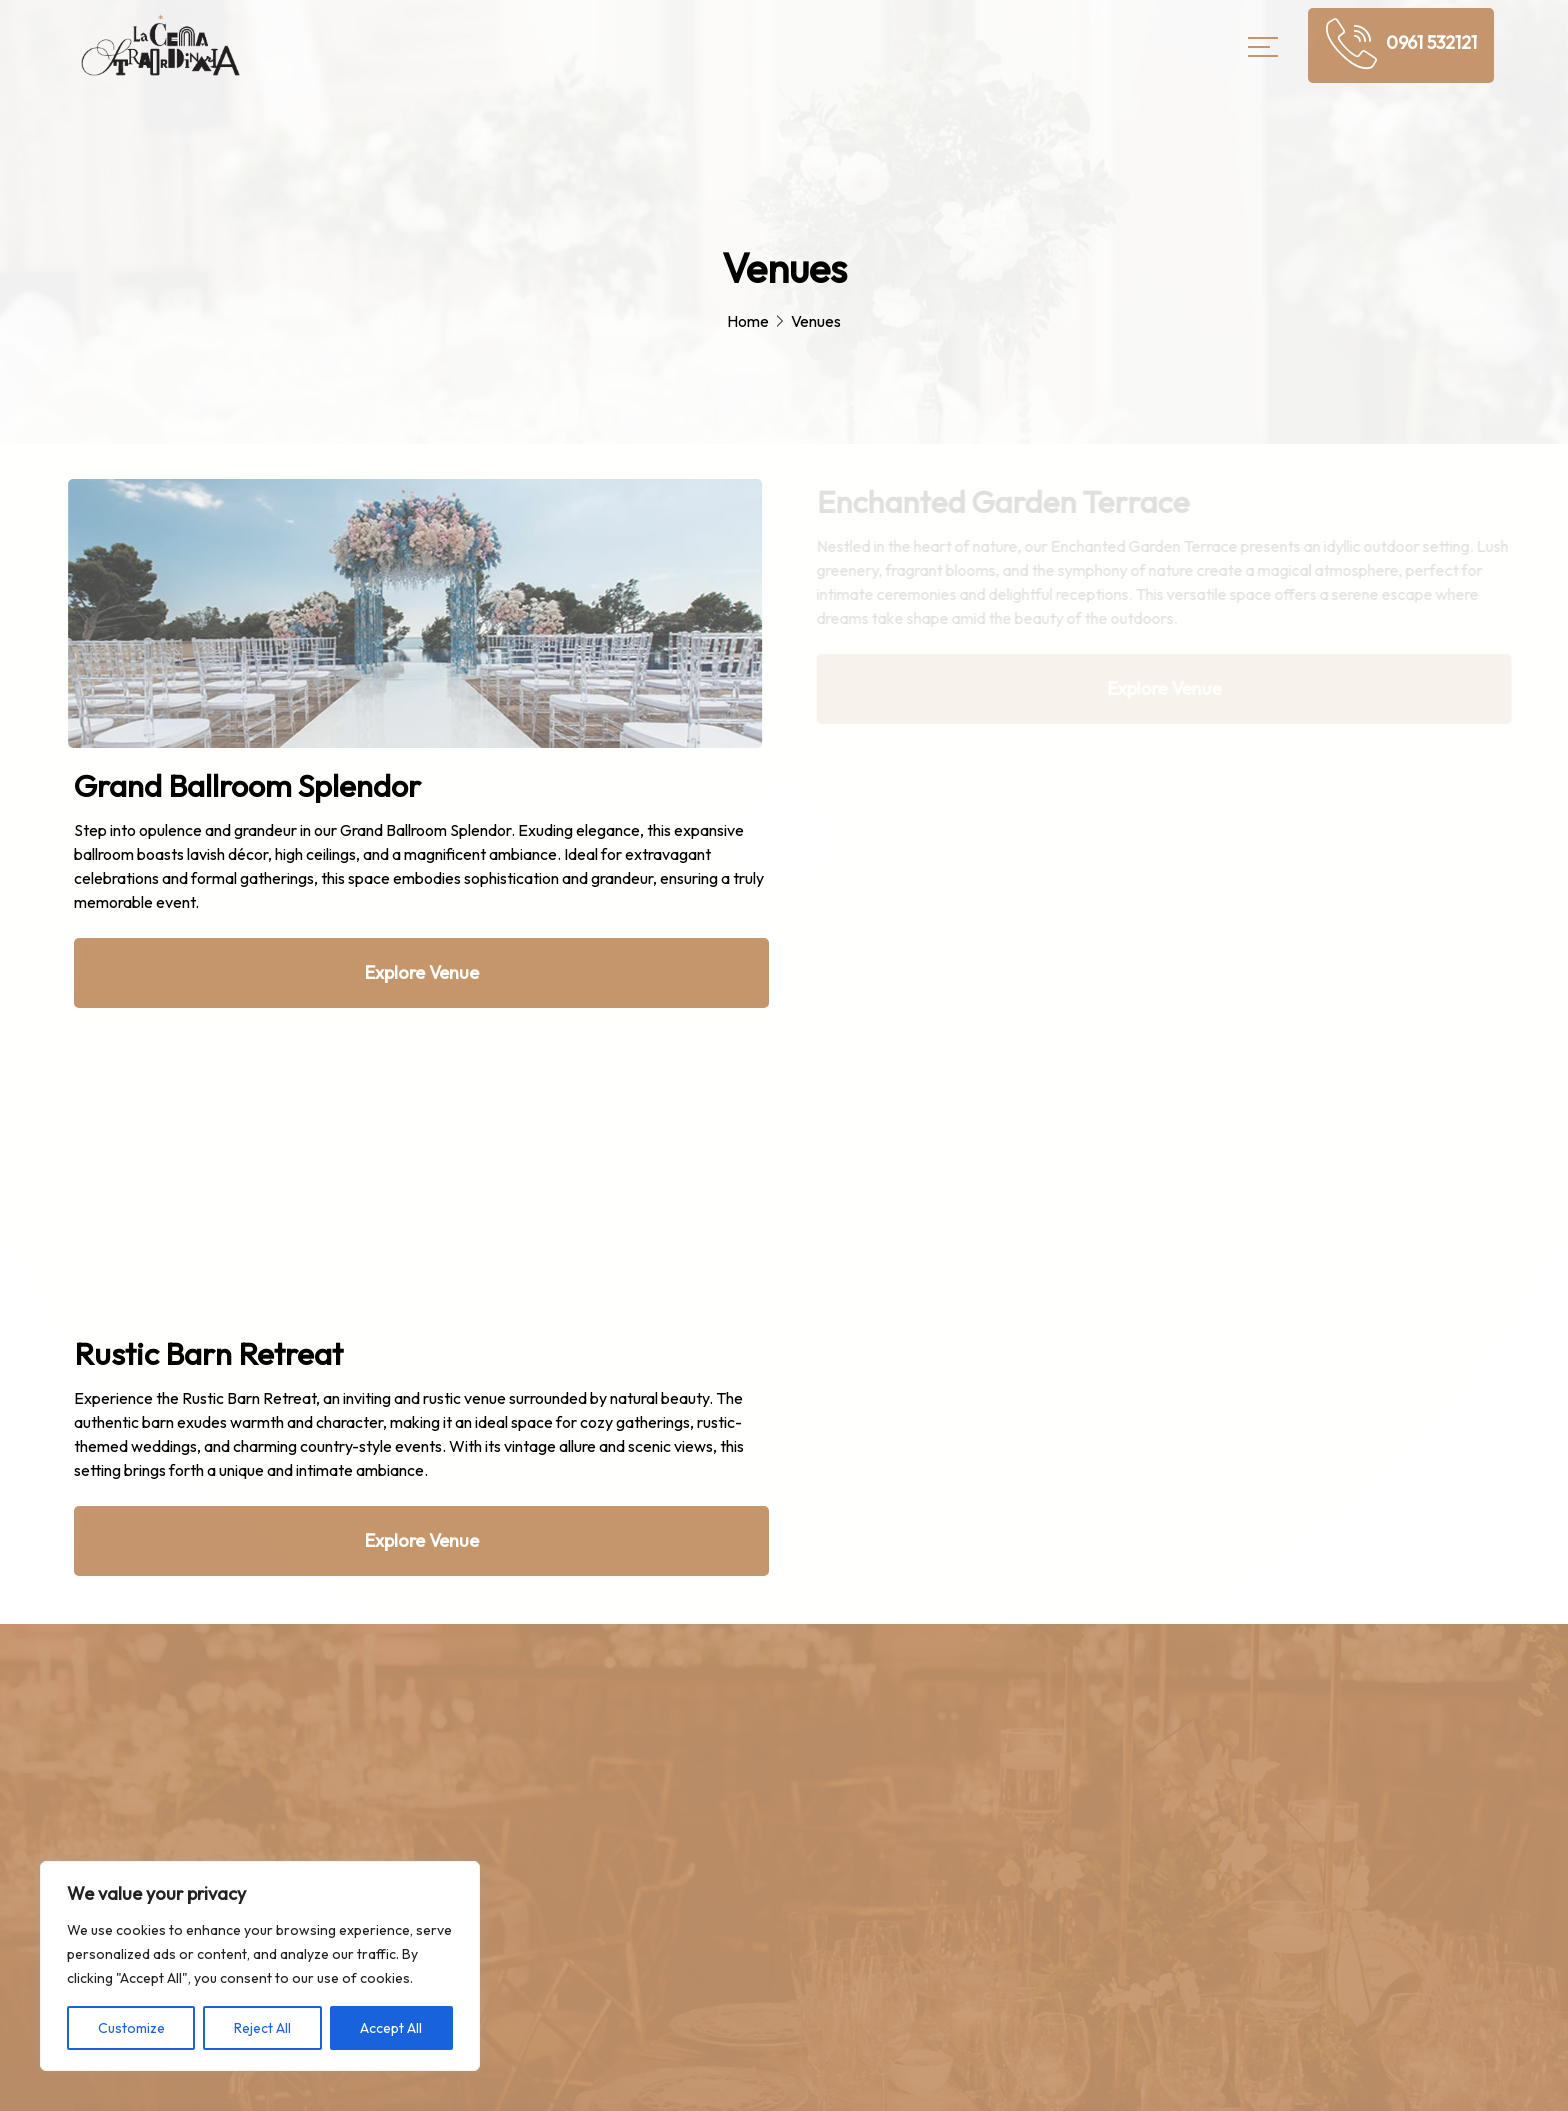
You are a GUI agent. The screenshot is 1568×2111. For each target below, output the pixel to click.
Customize (131, 2028)
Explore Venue (422, 972)
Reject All (262, 2028)
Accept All (391, 2028)
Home (748, 321)
